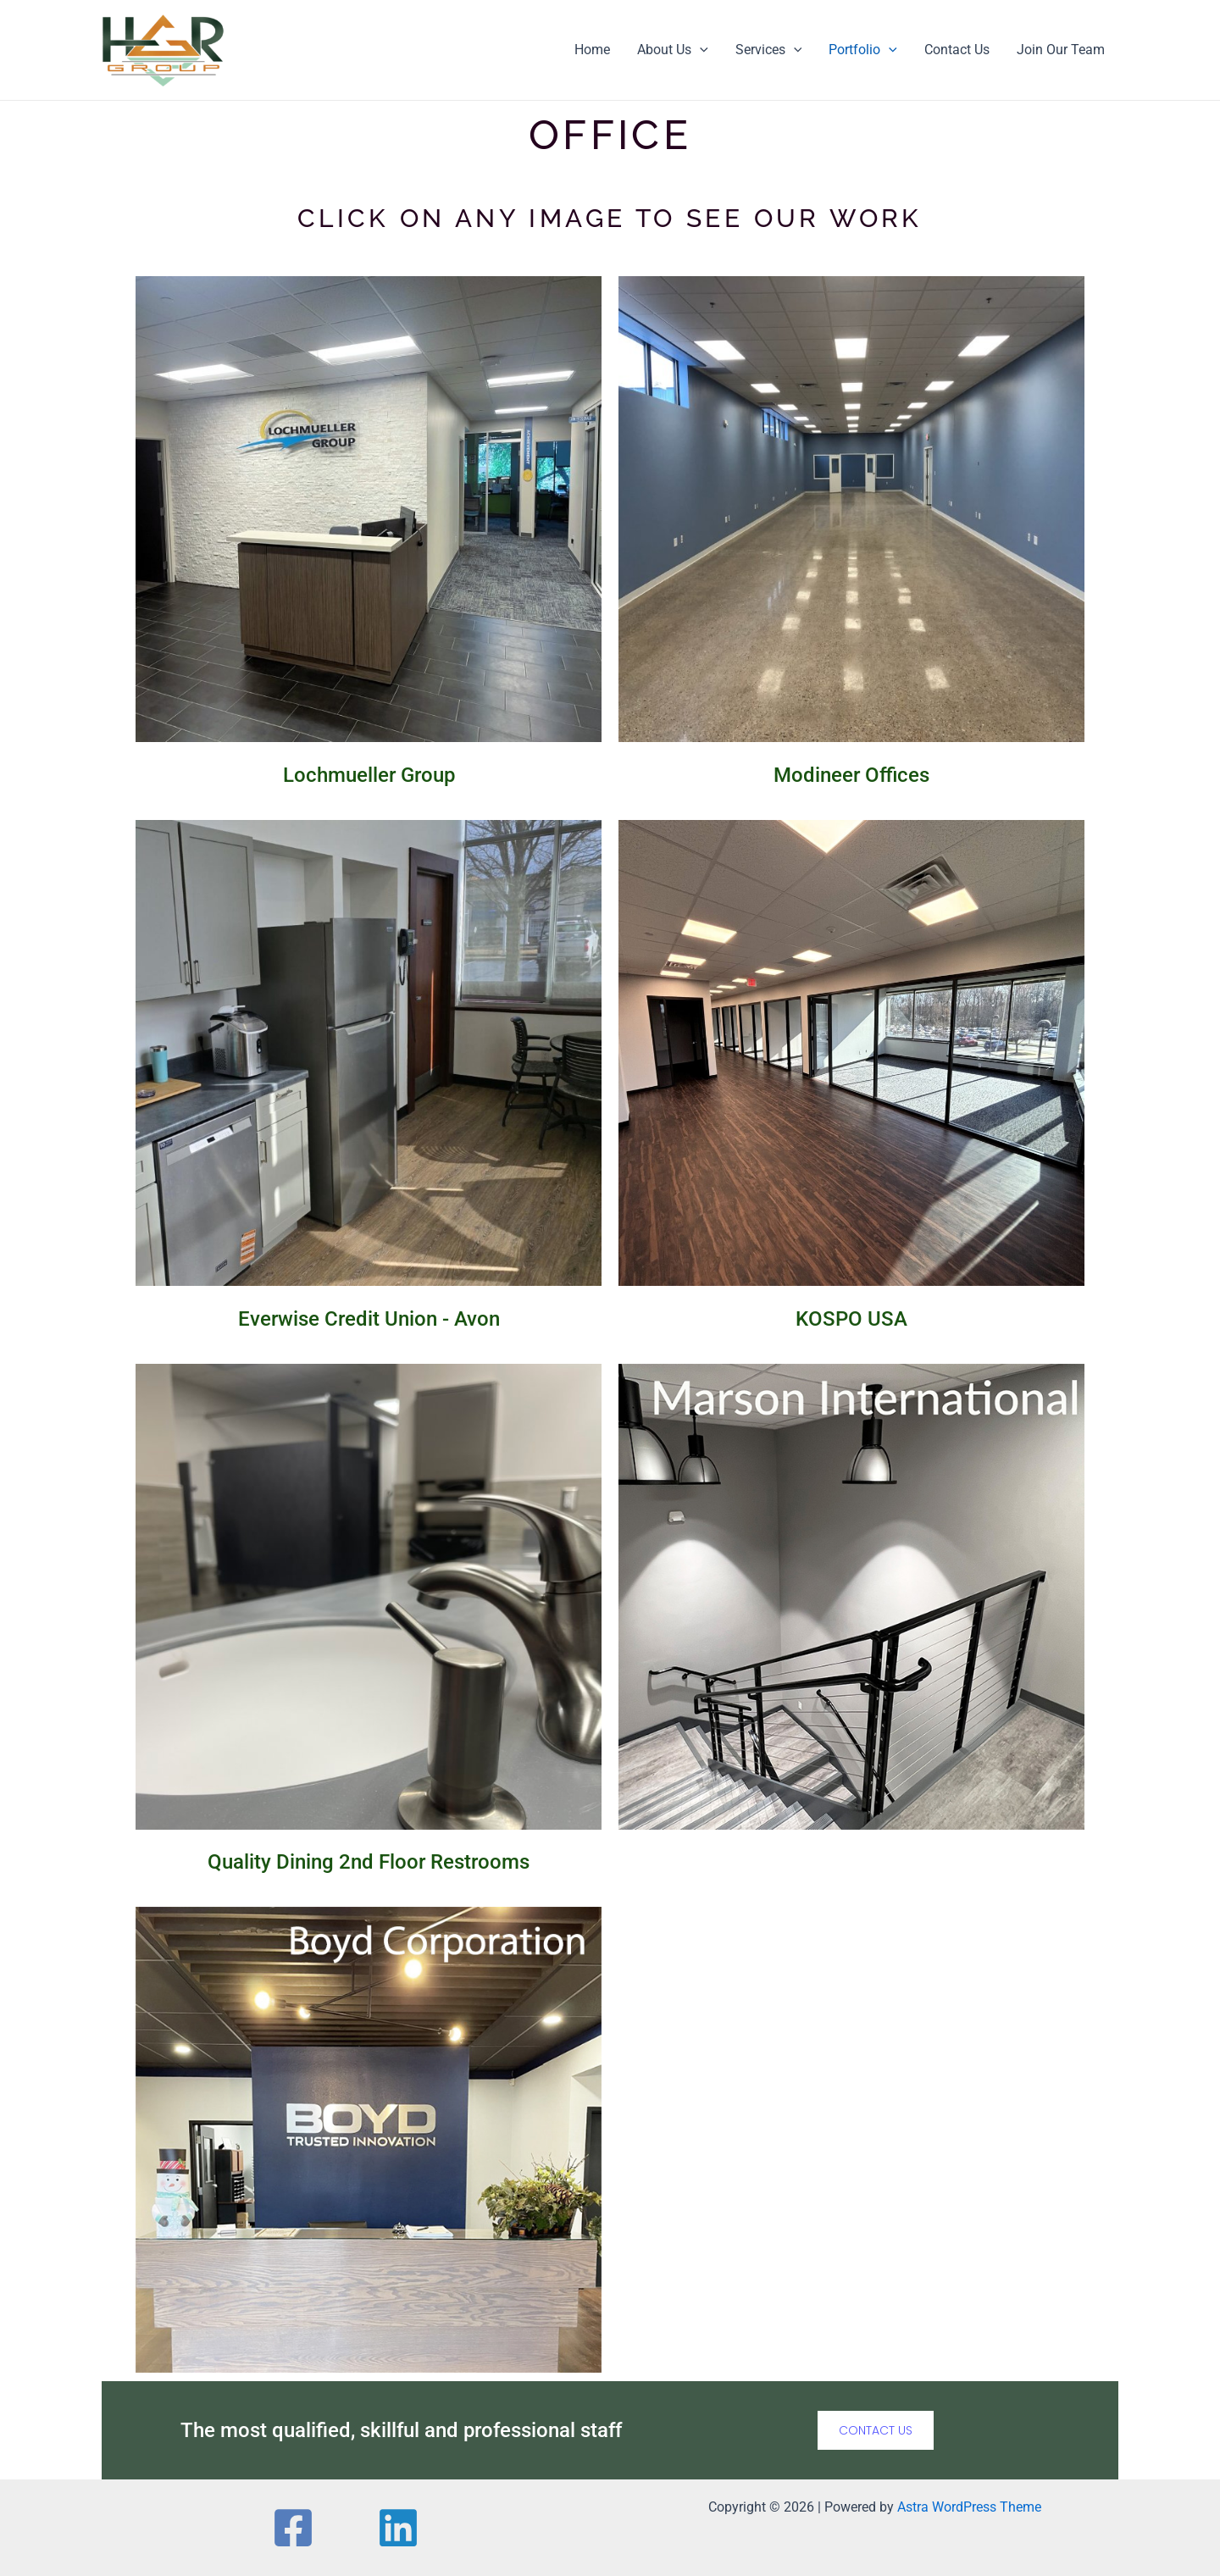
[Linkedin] (382, 2527)
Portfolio (863, 50)
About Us (672, 50)
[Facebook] (309, 2527)
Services (768, 50)
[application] (699, 50)
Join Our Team (1061, 50)
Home (592, 50)
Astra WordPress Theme (969, 2507)
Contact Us (957, 50)
